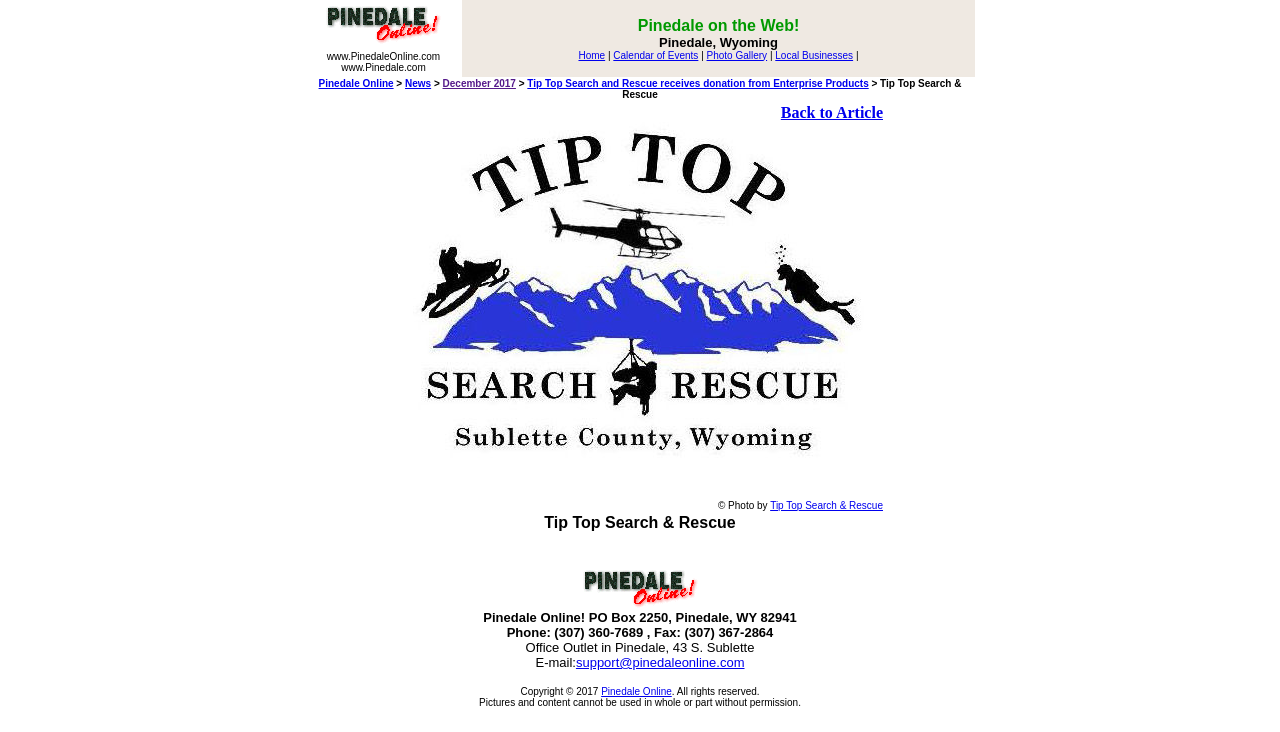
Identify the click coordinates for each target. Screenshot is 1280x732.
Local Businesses (814, 55)
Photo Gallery (737, 55)
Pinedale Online (356, 83)
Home (591, 55)
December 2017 (479, 83)
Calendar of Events (655, 55)
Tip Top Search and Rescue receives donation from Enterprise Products (697, 83)
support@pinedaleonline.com (660, 662)
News (418, 83)
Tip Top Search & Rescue (826, 505)
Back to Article (832, 112)
